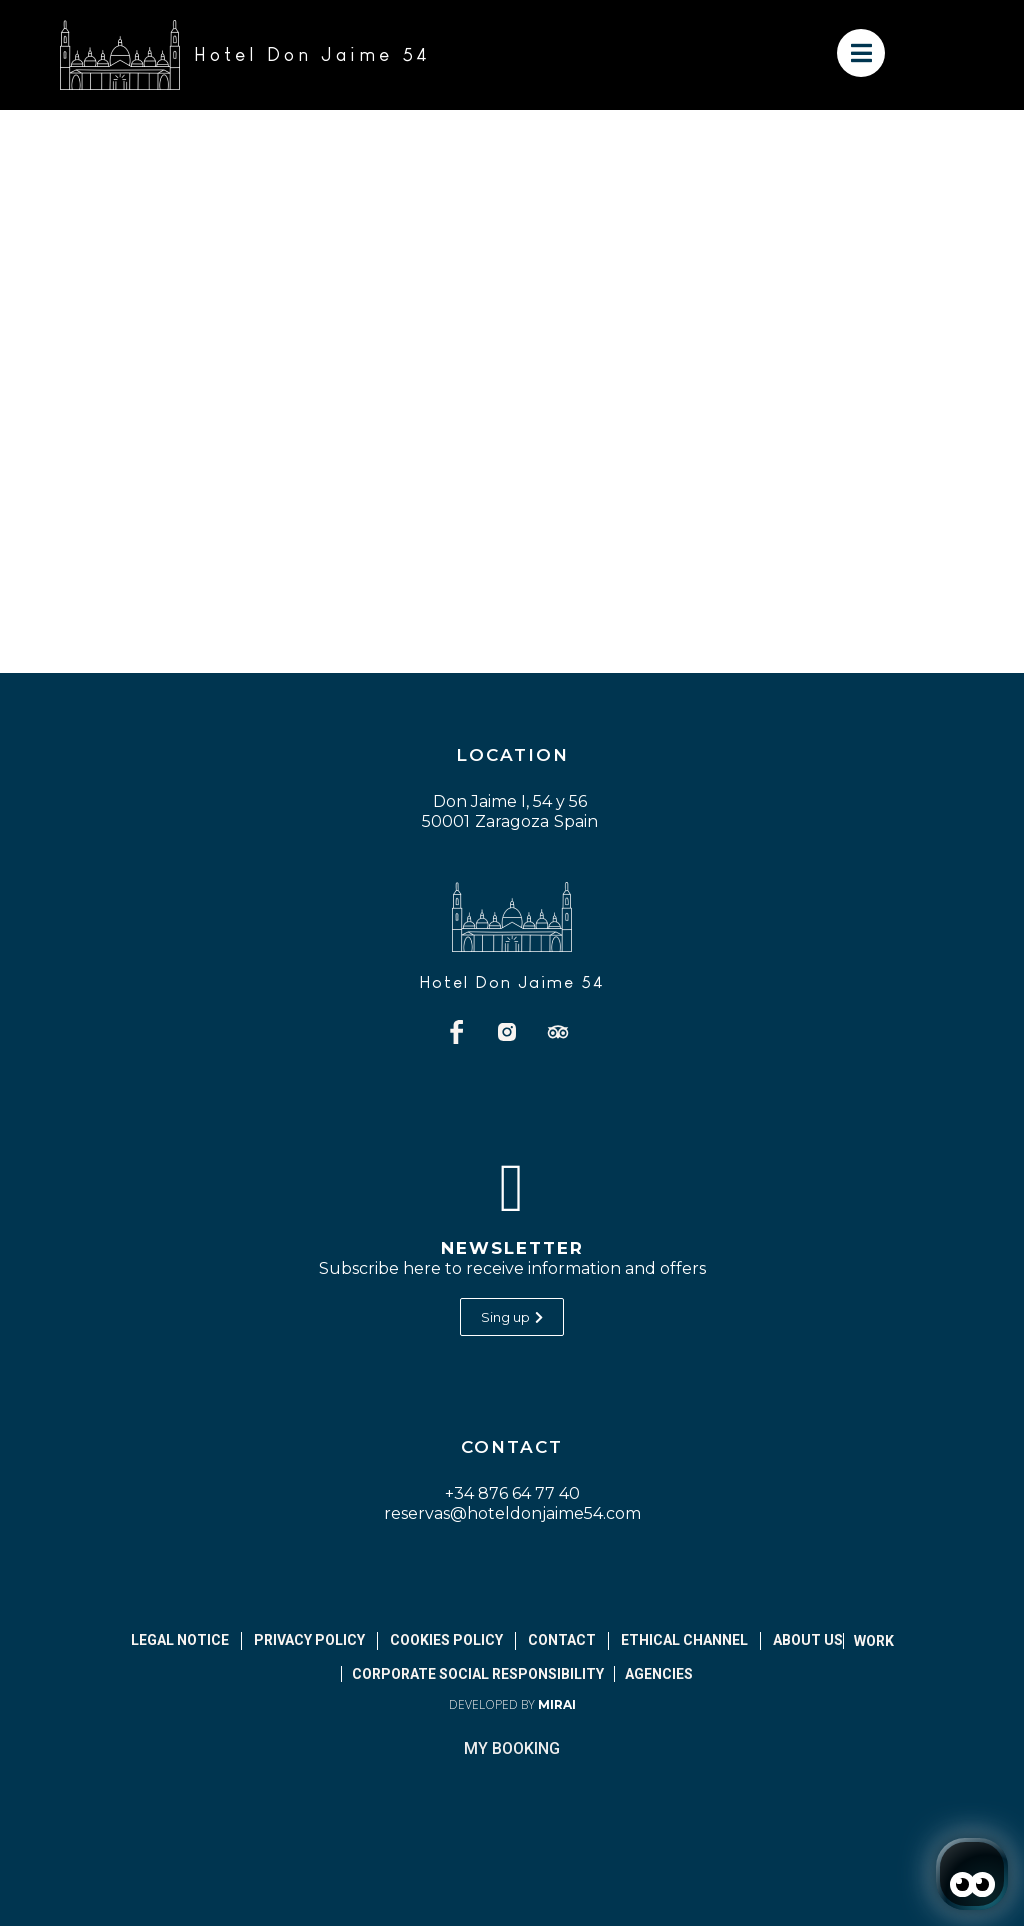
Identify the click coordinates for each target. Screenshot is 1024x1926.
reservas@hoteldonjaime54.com (512, 1513)
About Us (808, 1640)
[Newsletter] (512, 1188)
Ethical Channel (684, 1640)
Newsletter (512, 1248)
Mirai (557, 1704)
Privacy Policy (309, 1640)
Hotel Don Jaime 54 (512, 982)
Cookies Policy (446, 1640)
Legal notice (180, 1640)
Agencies (659, 1674)
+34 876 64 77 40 (512, 1493)
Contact (562, 1640)
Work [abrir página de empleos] (874, 1641)
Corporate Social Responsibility (478, 1674)
